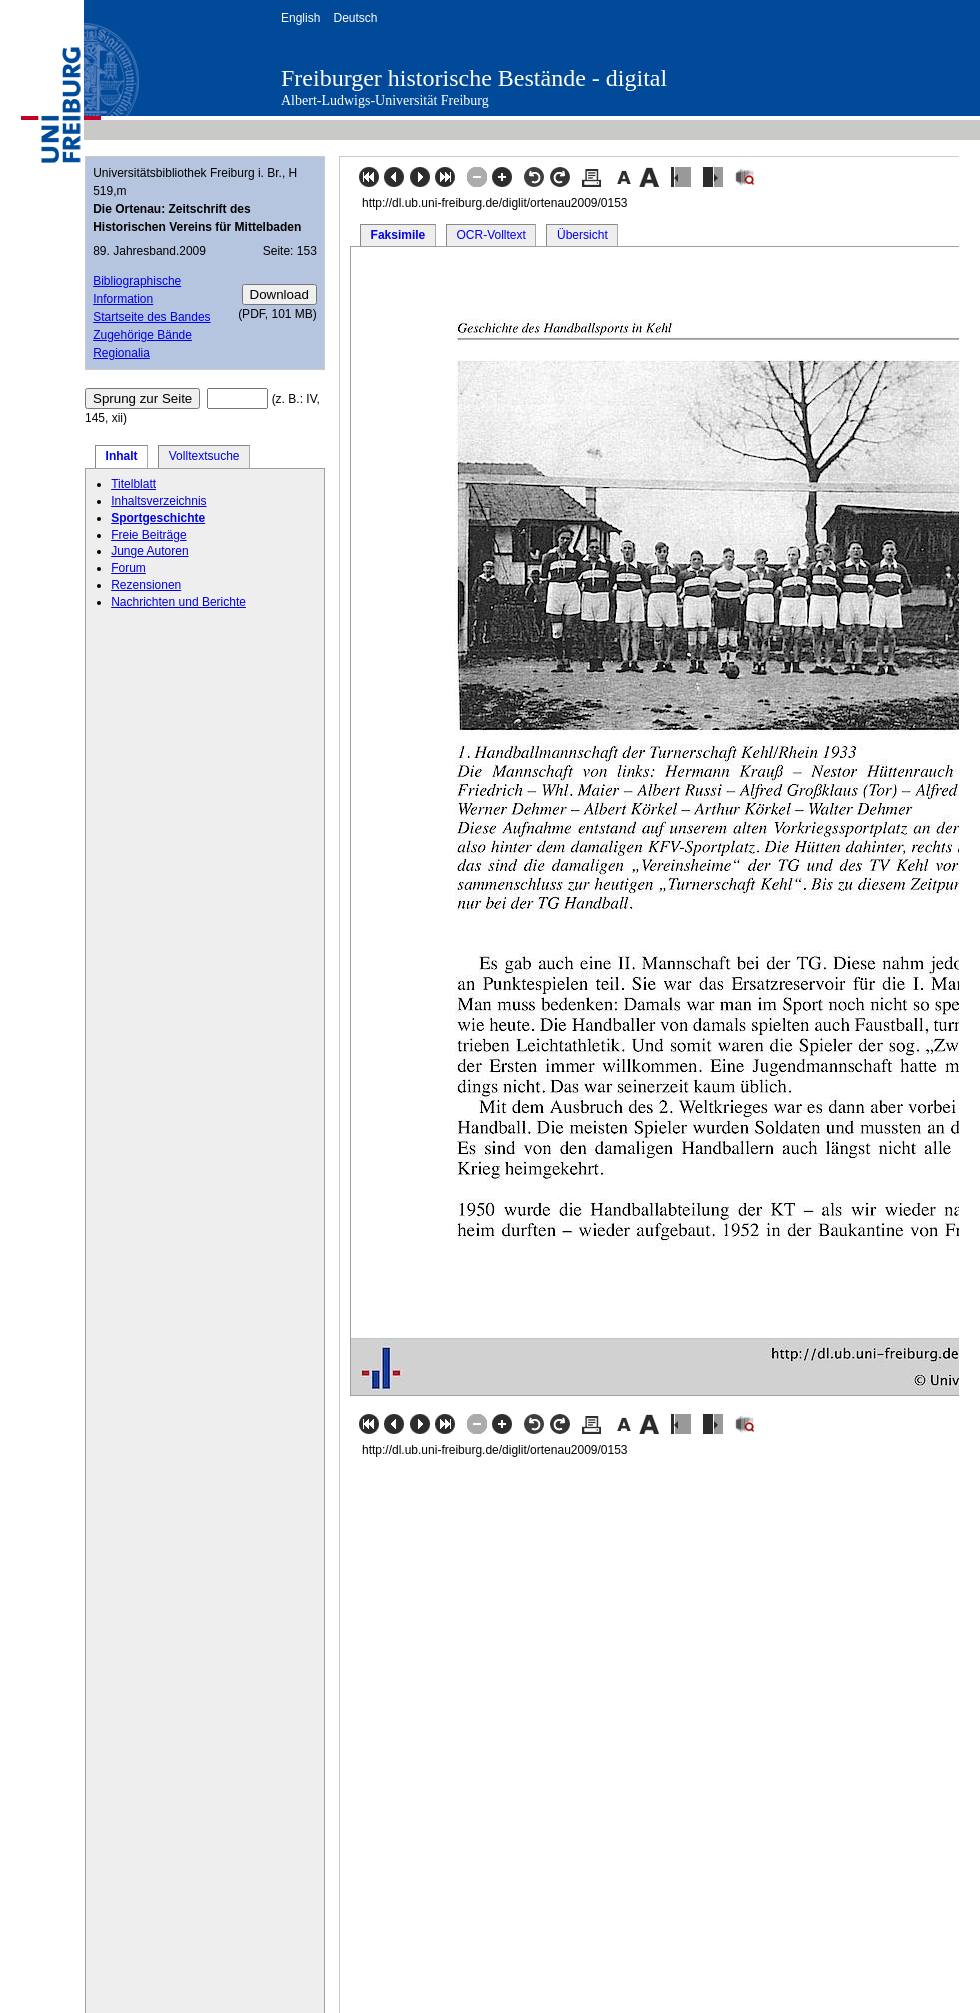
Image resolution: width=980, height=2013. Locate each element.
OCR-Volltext (490, 235)
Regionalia (121, 353)
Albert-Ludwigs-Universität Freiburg (385, 100)
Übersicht (582, 235)
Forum (128, 568)
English (300, 18)
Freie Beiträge (148, 535)
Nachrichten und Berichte (178, 602)
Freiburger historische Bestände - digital (474, 78)
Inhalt (122, 456)
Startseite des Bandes (151, 317)
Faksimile (398, 235)
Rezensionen (146, 585)
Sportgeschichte (158, 518)
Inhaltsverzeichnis (158, 501)
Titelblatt (133, 484)
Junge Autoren (149, 551)
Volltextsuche (204, 456)
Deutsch (355, 18)
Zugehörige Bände (142, 335)
